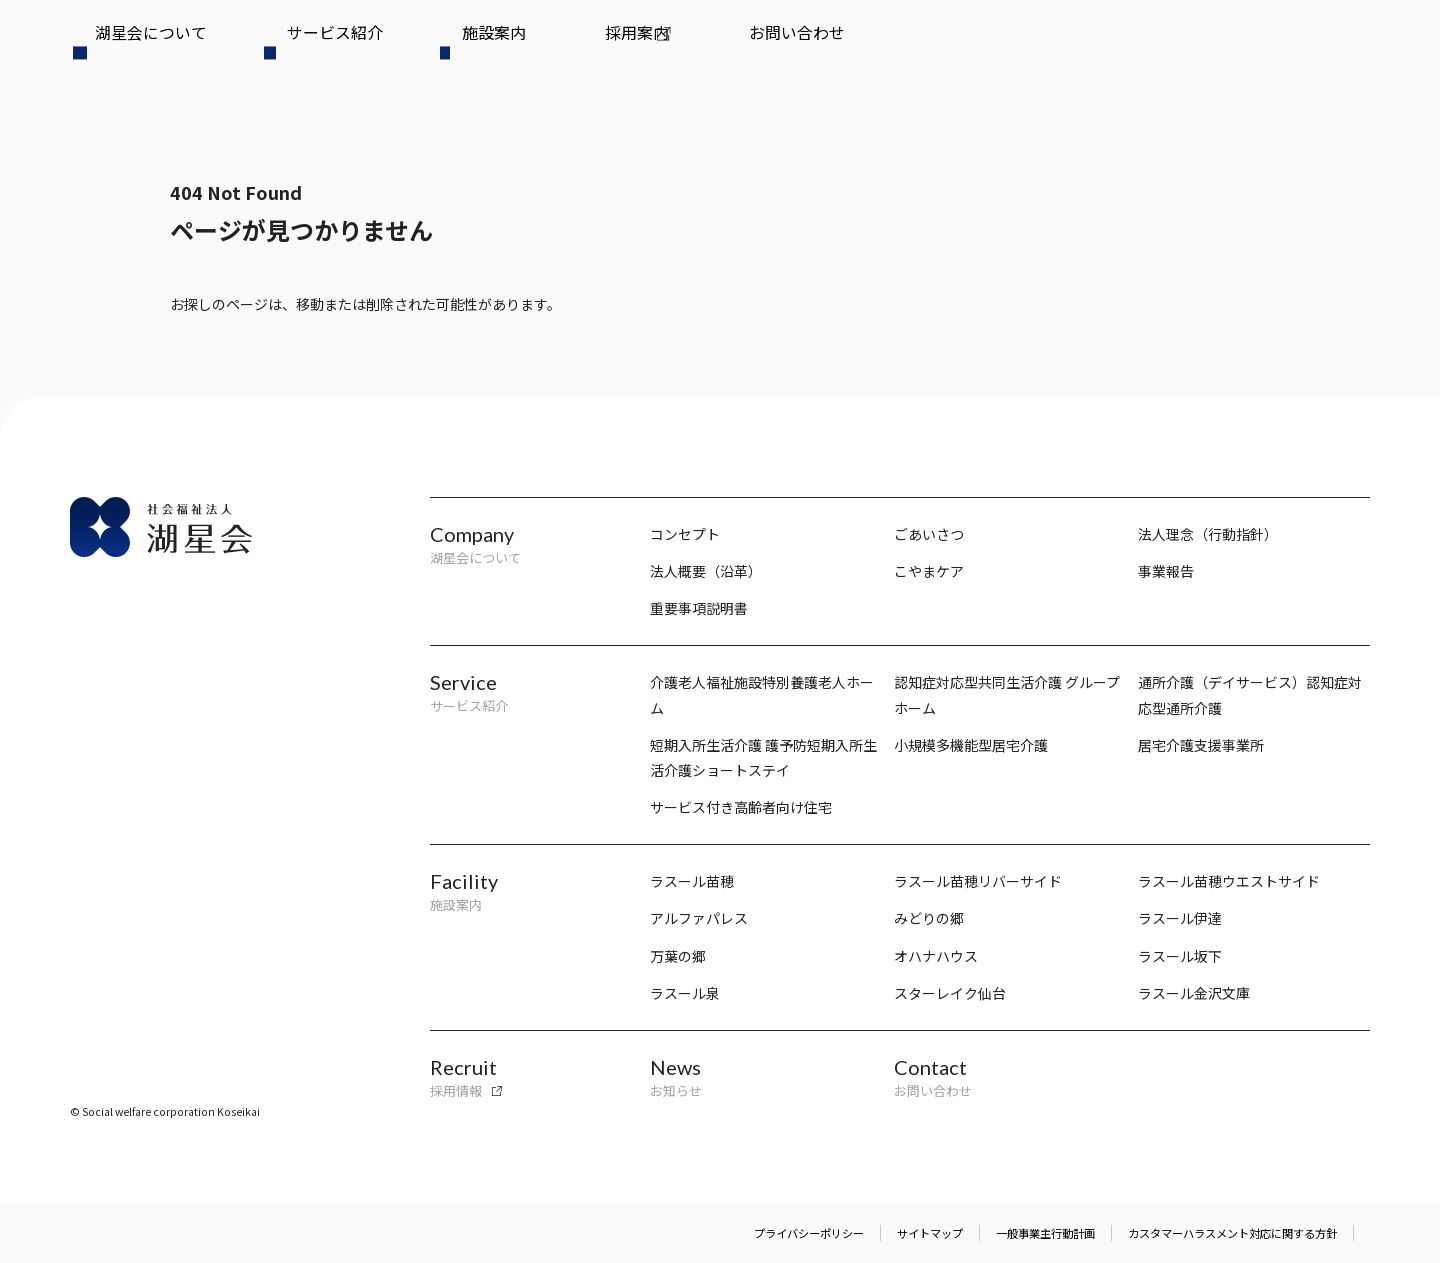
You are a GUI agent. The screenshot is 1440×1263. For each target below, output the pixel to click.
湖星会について (122, 47)
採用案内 (444, 47)
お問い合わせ (549, 47)
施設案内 (353, 47)
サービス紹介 (248, 47)
